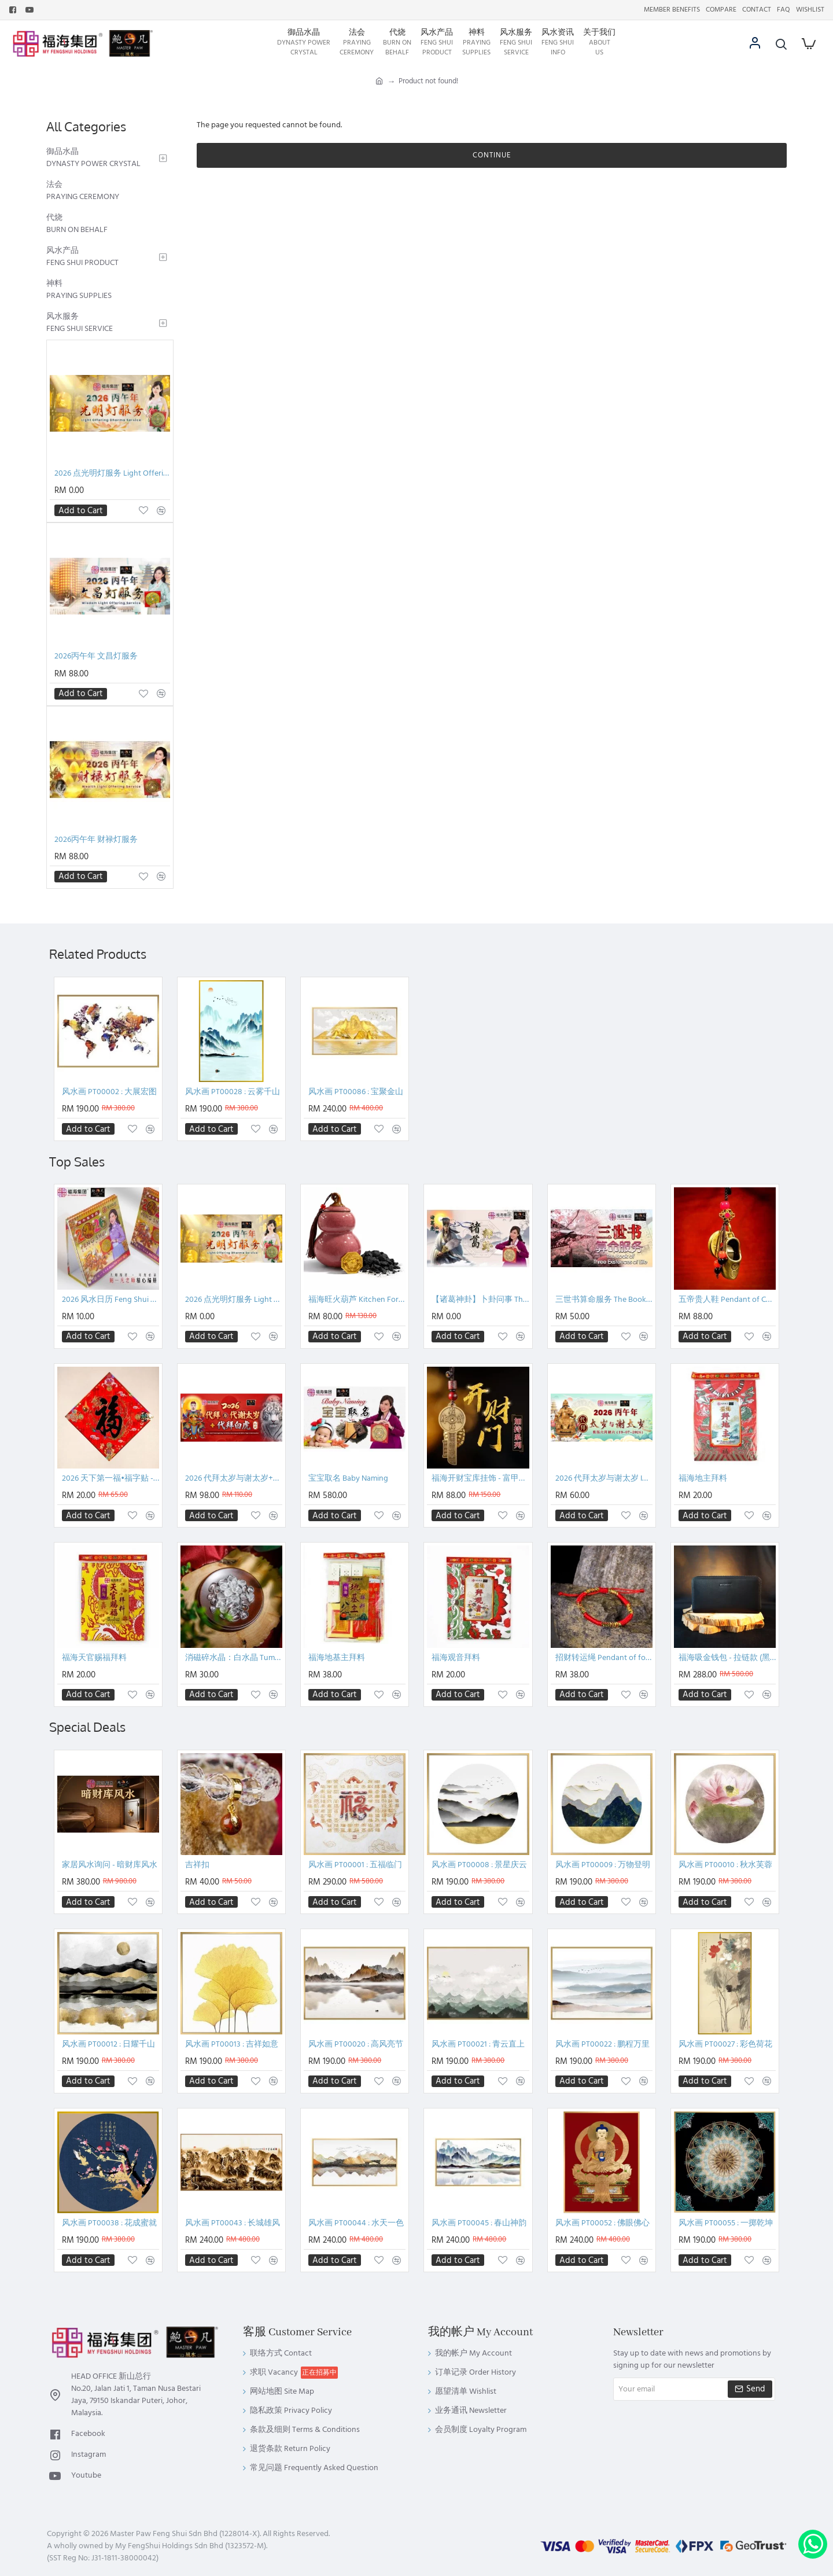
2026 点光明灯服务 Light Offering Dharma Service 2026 (112, 473)
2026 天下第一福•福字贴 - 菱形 (110, 1478)
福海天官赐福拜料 (94, 1658)
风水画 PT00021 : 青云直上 (478, 2044)
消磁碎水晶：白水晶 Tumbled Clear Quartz (233, 1658)
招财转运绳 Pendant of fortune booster (604, 1658)
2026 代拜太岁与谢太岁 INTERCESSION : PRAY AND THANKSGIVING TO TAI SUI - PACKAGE (604, 1478)
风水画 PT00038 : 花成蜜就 (109, 2223)
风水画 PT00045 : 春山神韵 (479, 2223)
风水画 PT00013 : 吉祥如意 (231, 2044)
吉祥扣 (197, 1865)
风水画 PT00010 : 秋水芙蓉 (725, 1865)
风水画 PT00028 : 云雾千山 (232, 1092)
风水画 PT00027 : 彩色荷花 (725, 2044)
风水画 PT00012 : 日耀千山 (108, 2044)
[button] (80, 510)
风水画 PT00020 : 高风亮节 (355, 2044)
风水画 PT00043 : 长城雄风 (232, 2223)
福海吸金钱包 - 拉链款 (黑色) (727, 1658)
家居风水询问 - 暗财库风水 (109, 1865)
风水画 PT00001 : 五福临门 (355, 1865)
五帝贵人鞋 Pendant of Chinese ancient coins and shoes (727, 1299)
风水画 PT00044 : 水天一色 (356, 2223)
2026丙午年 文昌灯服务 (96, 656)
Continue (492, 155)
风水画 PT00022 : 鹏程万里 (602, 2044)
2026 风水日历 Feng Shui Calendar (110, 1299)
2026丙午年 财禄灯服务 (96, 839)
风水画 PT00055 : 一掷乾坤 (726, 2223)
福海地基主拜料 (336, 1658)
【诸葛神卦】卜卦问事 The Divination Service (480, 1299)
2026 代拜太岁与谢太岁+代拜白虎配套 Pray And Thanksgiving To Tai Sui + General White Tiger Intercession (233, 1478)
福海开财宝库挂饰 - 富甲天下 (480, 1478)
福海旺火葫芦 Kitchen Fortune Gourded (357, 1299)
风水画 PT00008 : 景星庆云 (479, 1865)
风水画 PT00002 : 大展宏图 (109, 1092)
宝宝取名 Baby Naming (348, 1478)
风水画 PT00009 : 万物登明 (602, 1865)
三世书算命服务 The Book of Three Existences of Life (604, 1299)
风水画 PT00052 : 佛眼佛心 (602, 2223)
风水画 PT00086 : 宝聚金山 (355, 1092)
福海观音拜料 (456, 1658)
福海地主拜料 (703, 1478)
